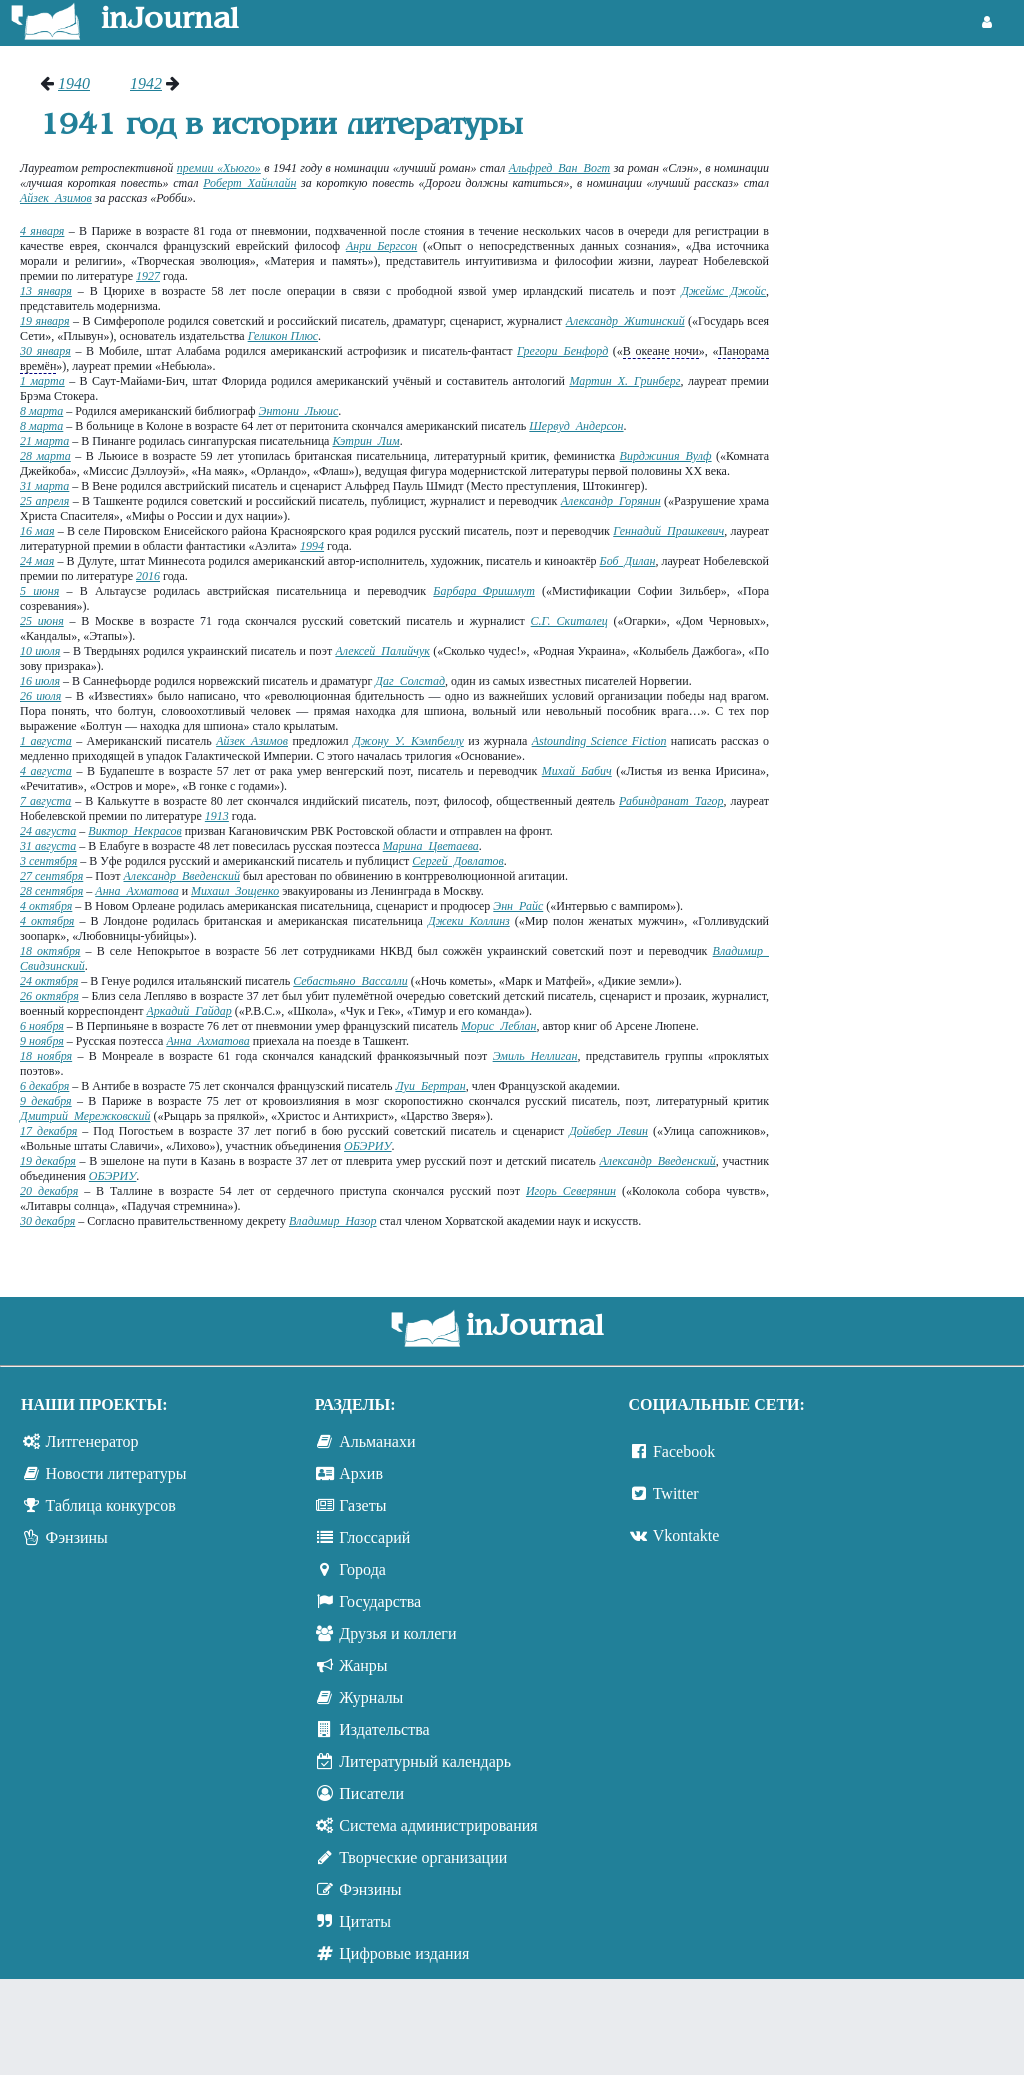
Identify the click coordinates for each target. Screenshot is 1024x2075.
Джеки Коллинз (469, 921)
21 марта (44, 441)
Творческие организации (423, 1857)
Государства (380, 1601)
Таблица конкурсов (111, 1505)
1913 (217, 816)
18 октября (50, 951)
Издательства (384, 1729)
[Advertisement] (906, 150)
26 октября (49, 996)
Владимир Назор (333, 1221)
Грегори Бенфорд (562, 351)
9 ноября (42, 1041)
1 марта (42, 381)
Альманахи (377, 1441)
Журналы (371, 1697)
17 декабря (48, 1131)
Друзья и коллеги (397, 1633)
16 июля (40, 681)
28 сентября (51, 891)
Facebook (684, 1451)
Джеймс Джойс (723, 291)
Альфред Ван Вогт (560, 168)
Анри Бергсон (381, 246)
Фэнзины (77, 1537)
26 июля (40, 696)
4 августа (46, 771)
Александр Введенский (182, 876)
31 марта (44, 486)
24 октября (49, 981)
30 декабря (47, 1221)
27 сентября (51, 876)
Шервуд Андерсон (576, 426)
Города (362, 1569)
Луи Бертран (430, 1086)
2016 (148, 576)
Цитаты (365, 1921)
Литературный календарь (425, 1761)
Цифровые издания (404, 1953)
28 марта (45, 456)
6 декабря (44, 1086)
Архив (361, 1473)
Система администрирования (438, 1825)
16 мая (37, 531)
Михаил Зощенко (235, 891)
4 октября (46, 906)
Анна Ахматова (136, 891)
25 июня (42, 621)
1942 (146, 83)
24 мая (37, 561)
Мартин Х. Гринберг (624, 381)
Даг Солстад (410, 681)
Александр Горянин (611, 501)
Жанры (363, 1665)
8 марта (41, 411)
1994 (312, 546)
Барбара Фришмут (483, 591)
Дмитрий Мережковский (85, 1116)
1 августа (46, 741)
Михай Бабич (577, 771)
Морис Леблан (499, 1026)
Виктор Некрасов (134, 831)
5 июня (39, 591)
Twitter (676, 1493)
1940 (74, 83)
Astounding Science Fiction (599, 741)
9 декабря (46, 1101)
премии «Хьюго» (219, 168)
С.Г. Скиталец (569, 621)
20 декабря (49, 1191)
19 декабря (48, 1161)
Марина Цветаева (431, 846)
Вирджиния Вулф (666, 456)
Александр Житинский (625, 321)
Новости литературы (116, 1473)
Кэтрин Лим (365, 441)
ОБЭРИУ (368, 1146)
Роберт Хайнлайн (249, 183)
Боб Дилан (628, 561)
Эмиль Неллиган (535, 1056)
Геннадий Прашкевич (668, 531)
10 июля (40, 651)
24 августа (48, 831)
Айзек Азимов (56, 198)
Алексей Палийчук (382, 651)
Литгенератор (92, 1441)
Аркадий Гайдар (189, 1011)
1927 (148, 276)
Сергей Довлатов (458, 861)
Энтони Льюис (299, 411)
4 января (42, 231)
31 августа (48, 846)
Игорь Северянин (571, 1191)
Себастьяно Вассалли (350, 981)
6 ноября (42, 1026)
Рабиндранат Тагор (671, 801)
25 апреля (44, 501)
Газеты (362, 1505)
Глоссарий (374, 1537)
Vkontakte (686, 1535)
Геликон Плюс (283, 336)
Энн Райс (518, 906)
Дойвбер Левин (608, 1131)
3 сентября (48, 861)
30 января (45, 351)
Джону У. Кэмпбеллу (408, 741)
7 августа (45, 801)
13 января (46, 291)
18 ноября (46, 1056)
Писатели (371, 1793)
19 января (45, 321)
